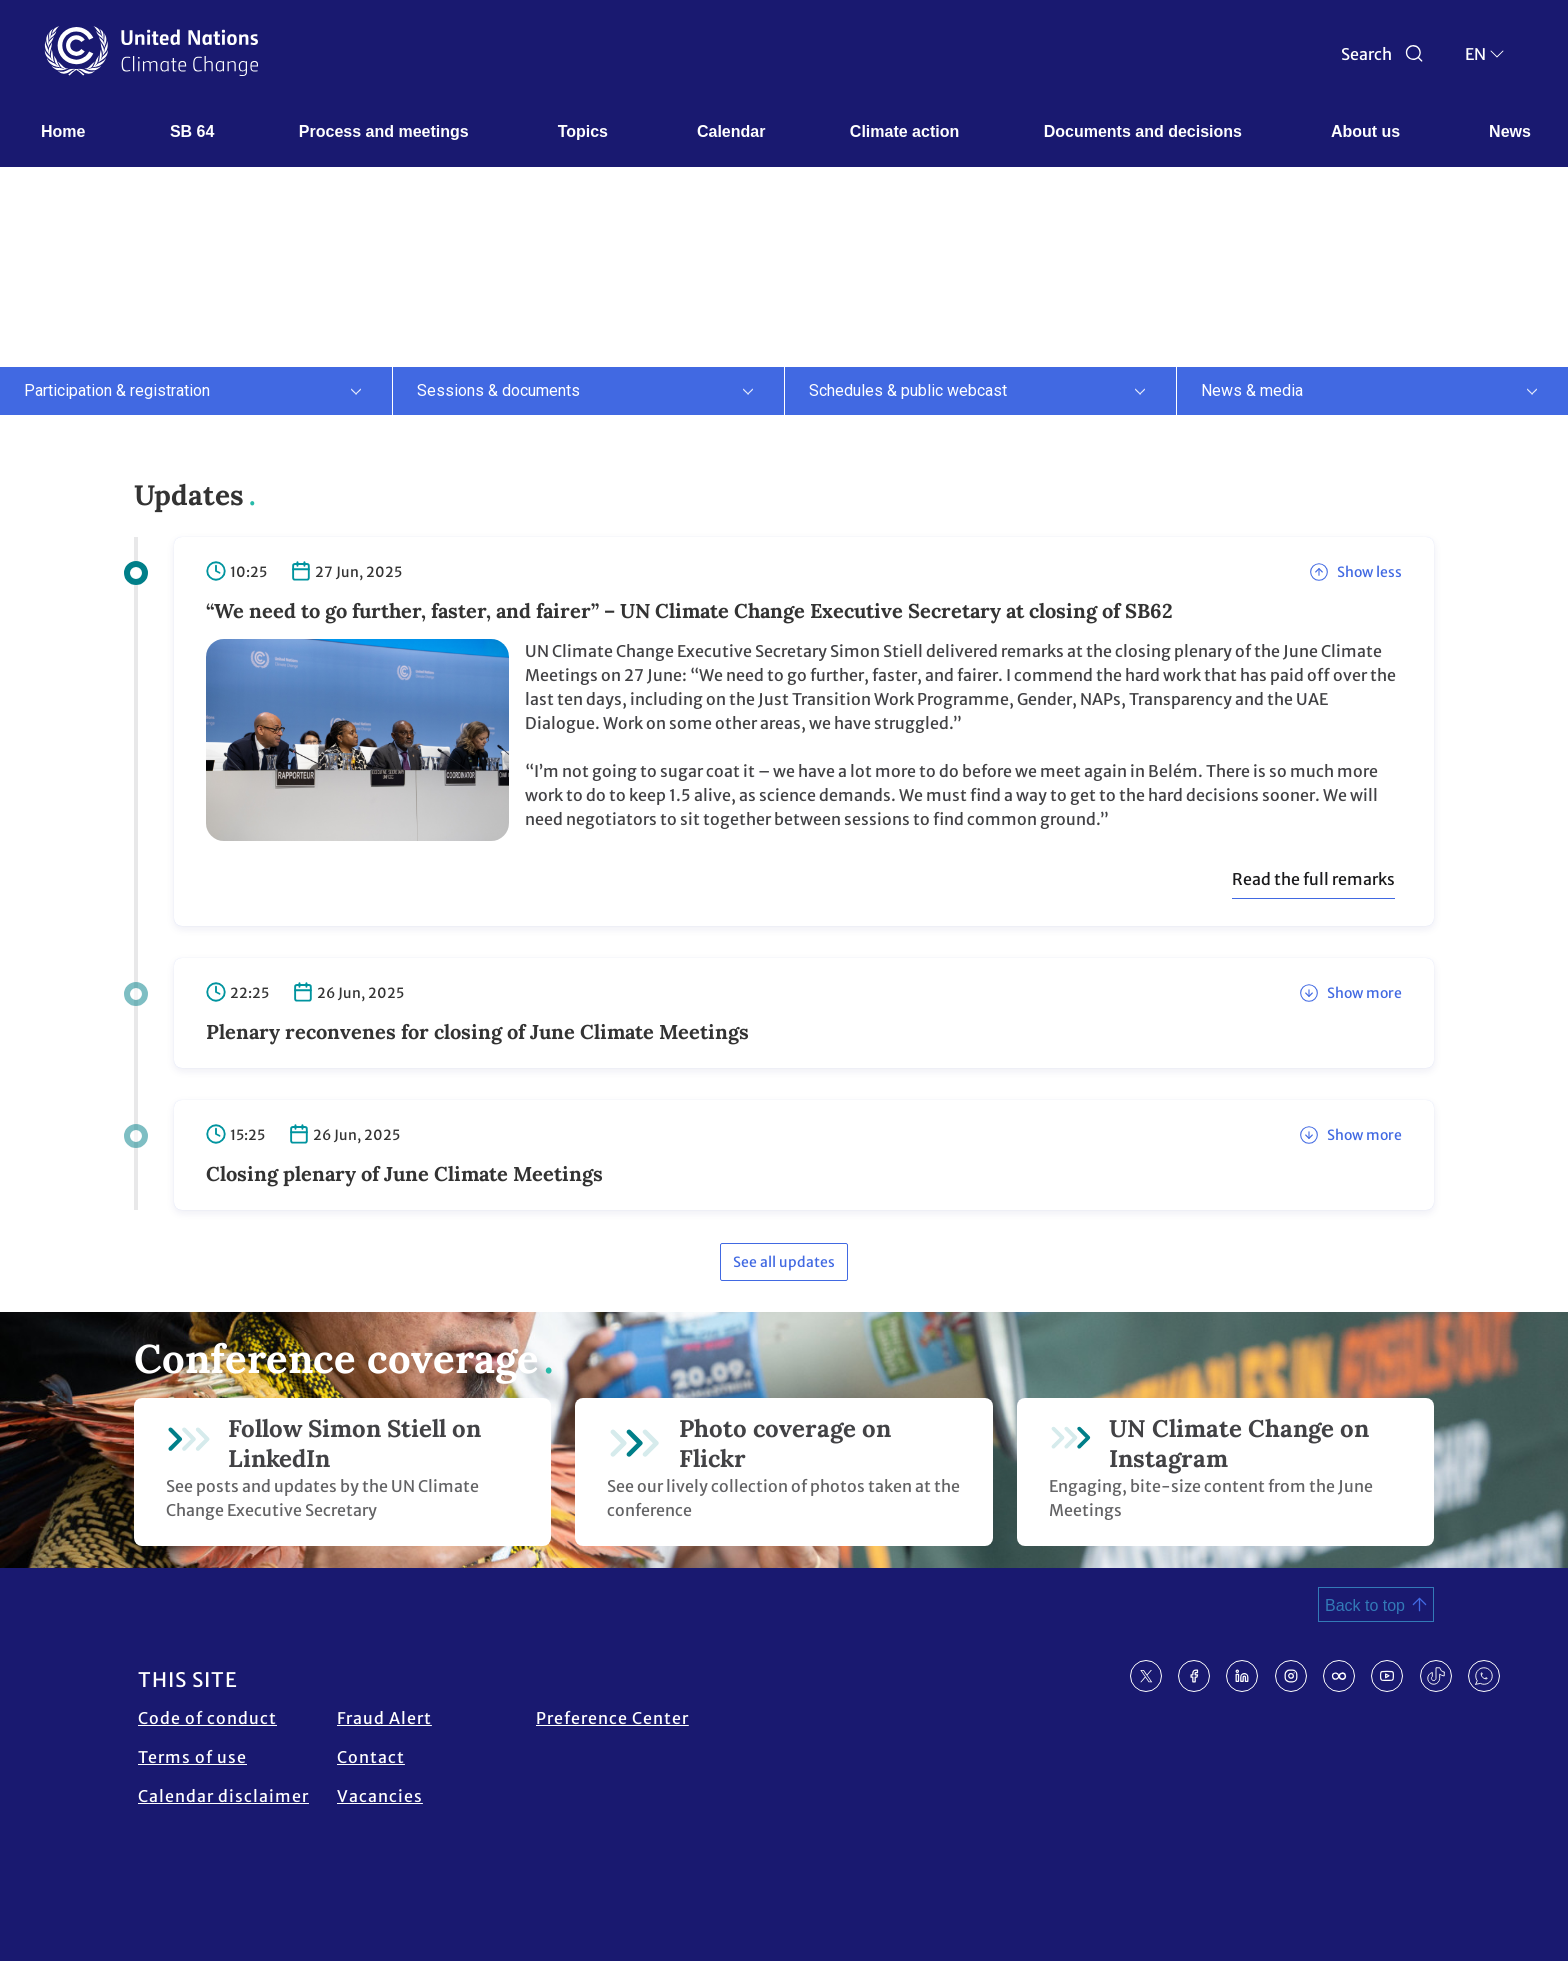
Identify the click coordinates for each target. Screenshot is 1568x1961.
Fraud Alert (384, 1718)
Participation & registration (117, 390)
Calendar (731, 131)
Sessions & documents (498, 390)
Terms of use (192, 1757)
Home (63, 131)
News (1510, 131)
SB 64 (192, 131)
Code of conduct (207, 1718)
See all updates (784, 1262)
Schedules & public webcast (908, 390)
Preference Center (612, 1718)
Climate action (904, 131)
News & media (1252, 390)
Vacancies (380, 1796)
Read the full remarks (1313, 879)
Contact (371, 1757)
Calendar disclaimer (223, 1796)
